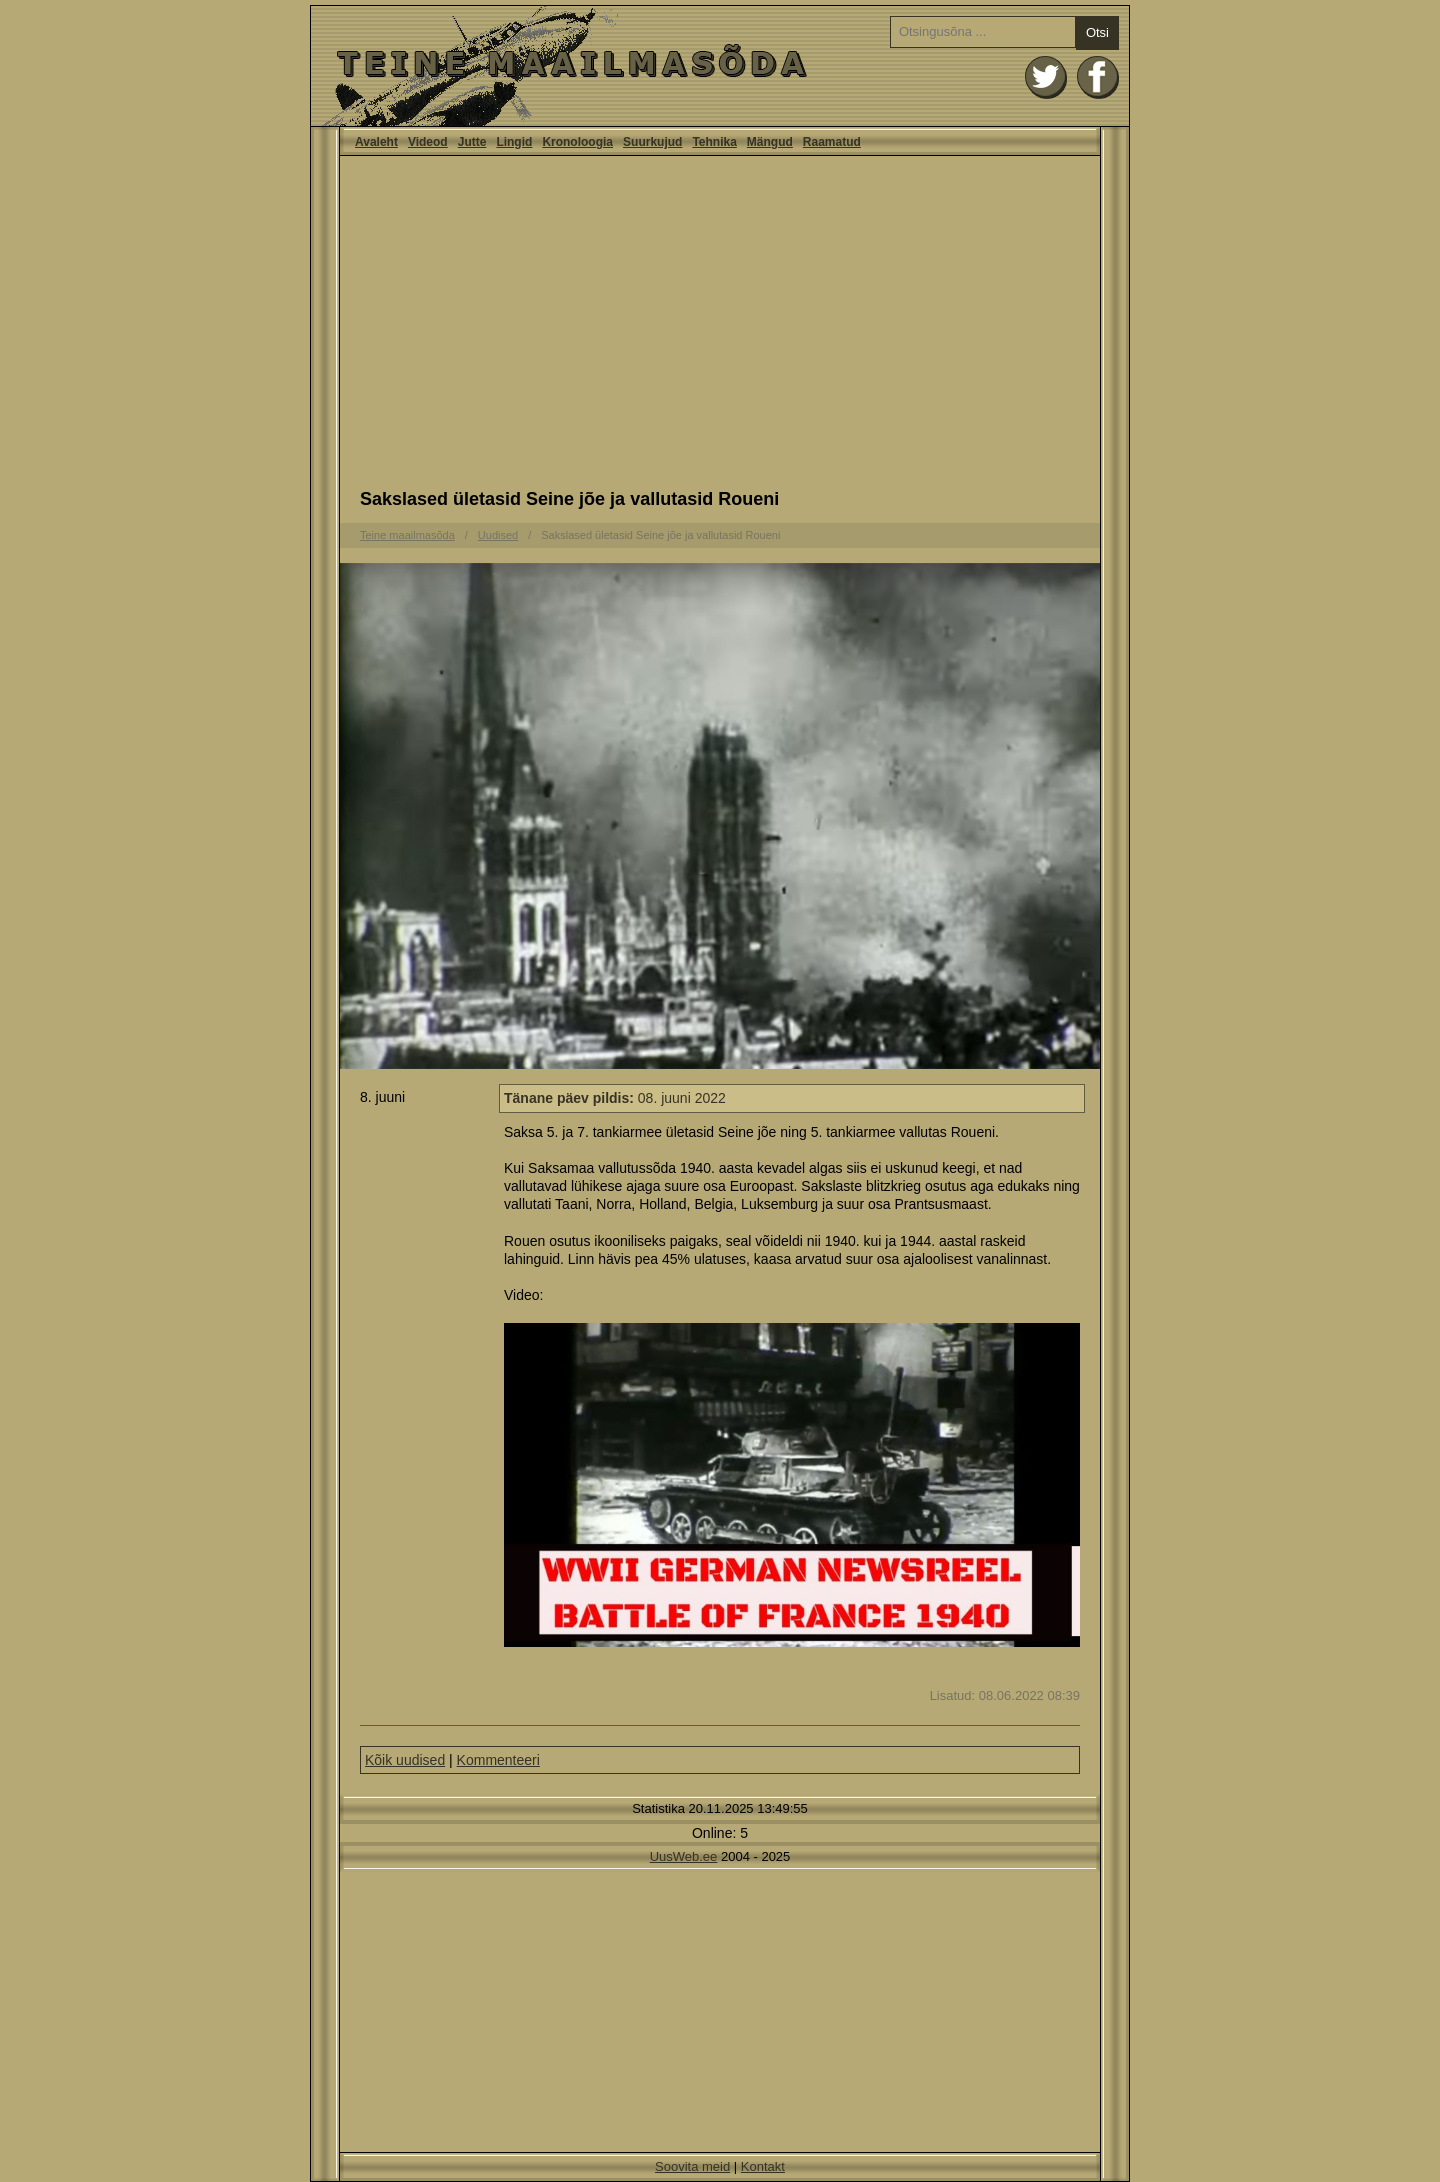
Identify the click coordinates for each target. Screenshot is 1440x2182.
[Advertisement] (720, 328)
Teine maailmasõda (407, 535)
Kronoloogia (577, 142)
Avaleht (720, 66)
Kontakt (763, 2166)
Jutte (472, 142)
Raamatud (832, 142)
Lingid (514, 142)
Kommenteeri (498, 1760)
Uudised (498, 535)
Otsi (1097, 32)
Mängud (770, 142)
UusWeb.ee (684, 1856)
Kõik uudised (405, 1760)
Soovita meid (692, 2166)
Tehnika (714, 142)
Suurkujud (652, 142)
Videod (428, 142)
